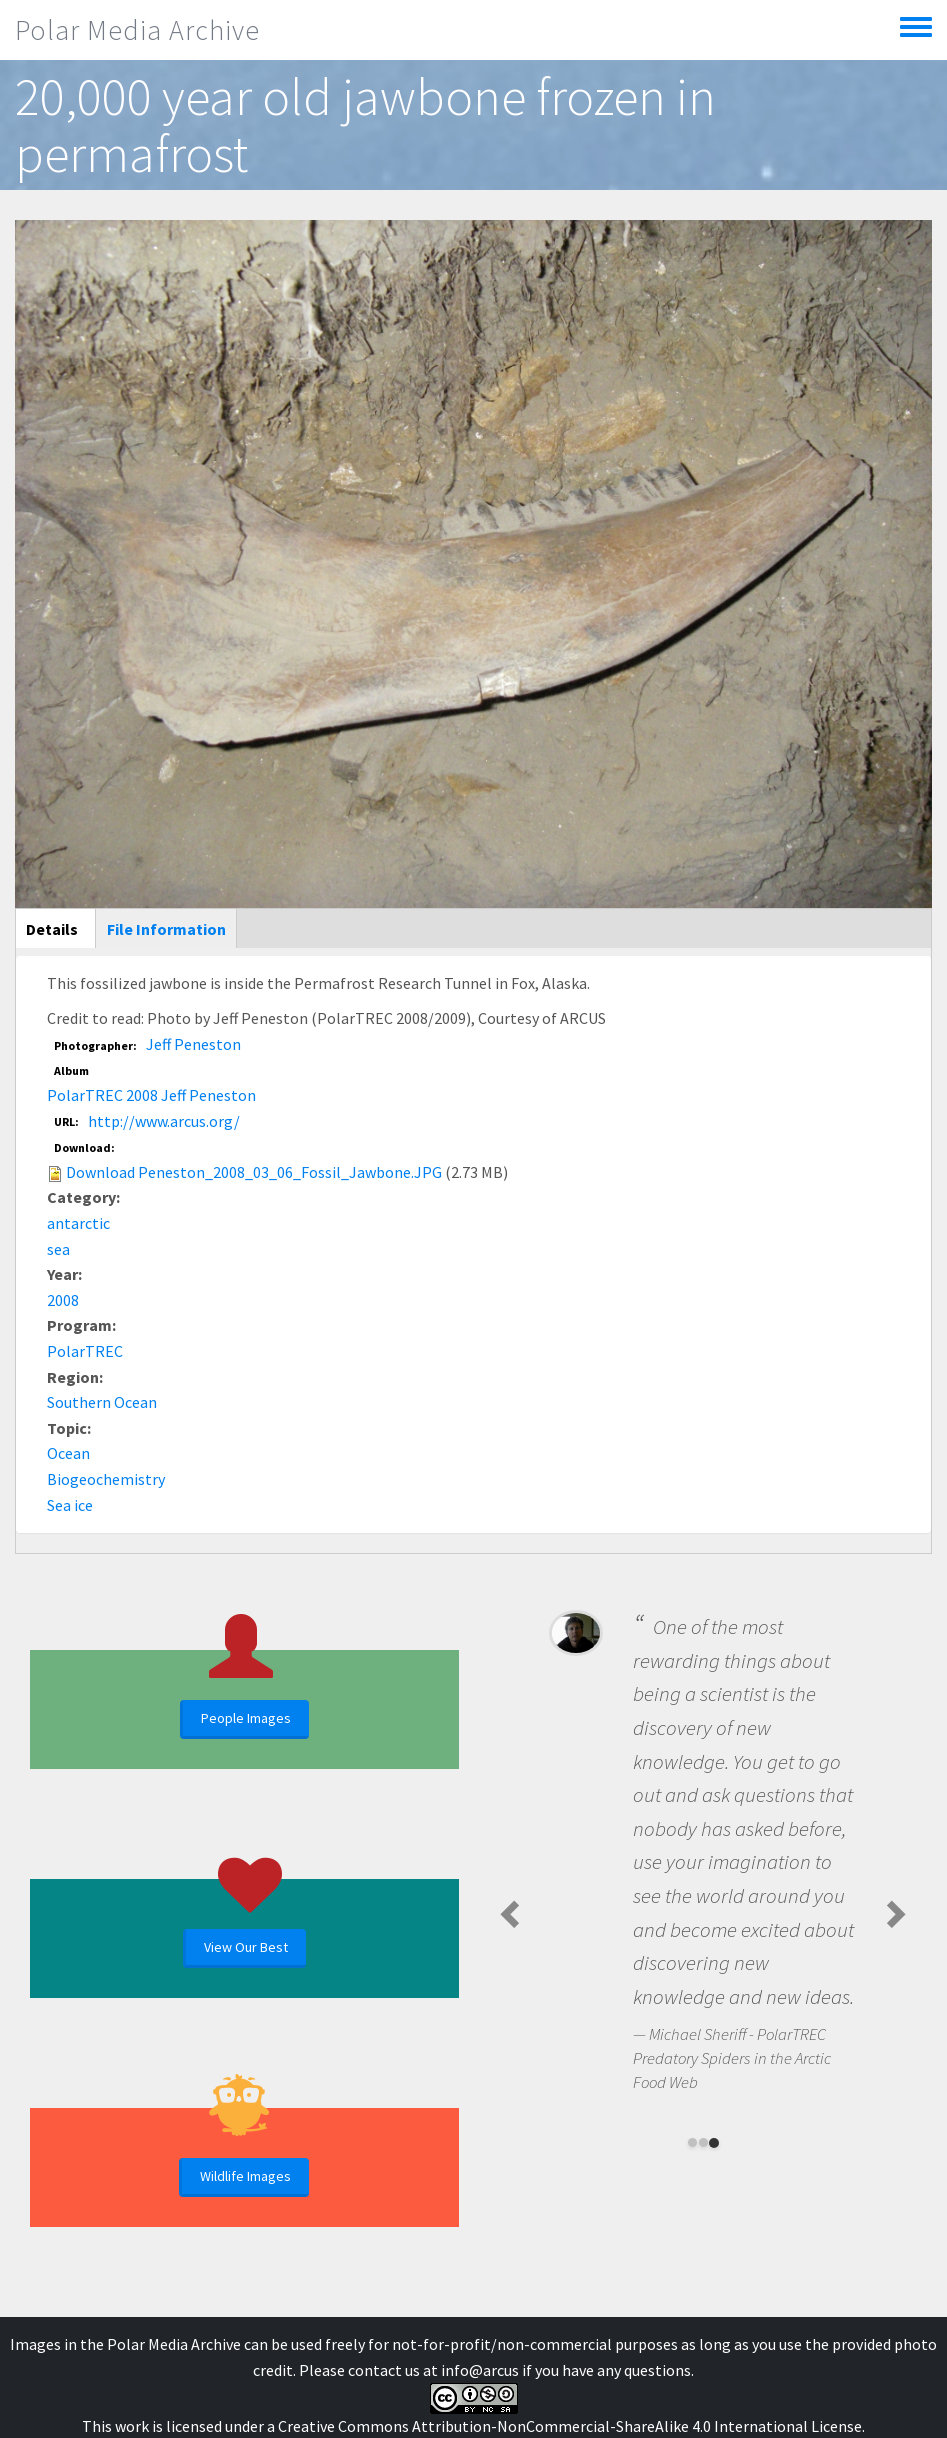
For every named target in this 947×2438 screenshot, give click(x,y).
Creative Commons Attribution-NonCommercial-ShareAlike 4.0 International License (570, 2426)
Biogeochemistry (106, 1479)
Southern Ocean (102, 1402)
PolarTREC (85, 1351)
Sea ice (70, 1505)
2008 (63, 1300)
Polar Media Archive (137, 30)
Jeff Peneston (193, 1044)
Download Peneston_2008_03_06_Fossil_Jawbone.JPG (254, 1172)
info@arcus (480, 2370)
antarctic (78, 1223)
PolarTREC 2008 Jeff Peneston (151, 1095)
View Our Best (246, 1947)
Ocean (68, 1453)
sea (58, 1249)
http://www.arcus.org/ (164, 1121)
